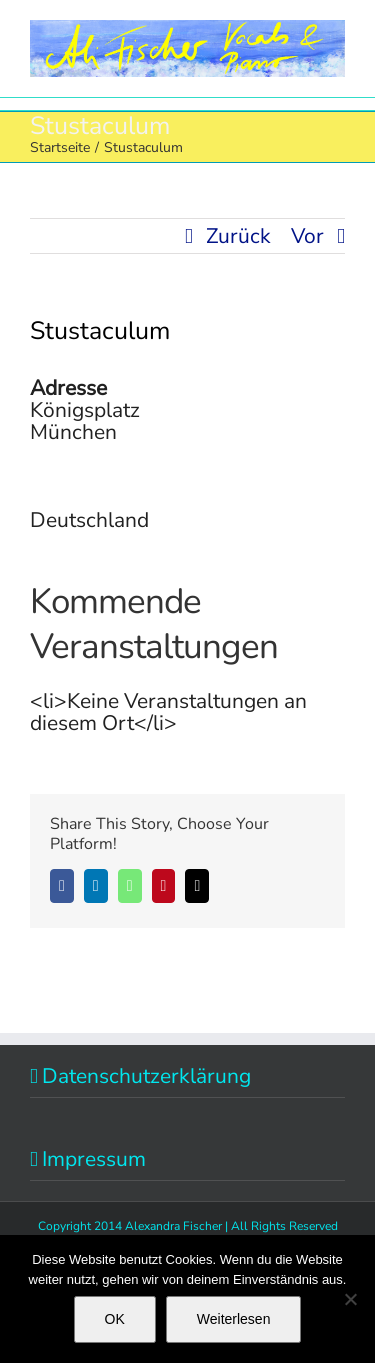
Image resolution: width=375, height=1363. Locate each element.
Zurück (238, 236)
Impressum (94, 1159)
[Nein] (350, 1299)
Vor (307, 236)
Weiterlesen (234, 1319)
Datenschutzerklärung (146, 1076)
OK (115, 1319)
